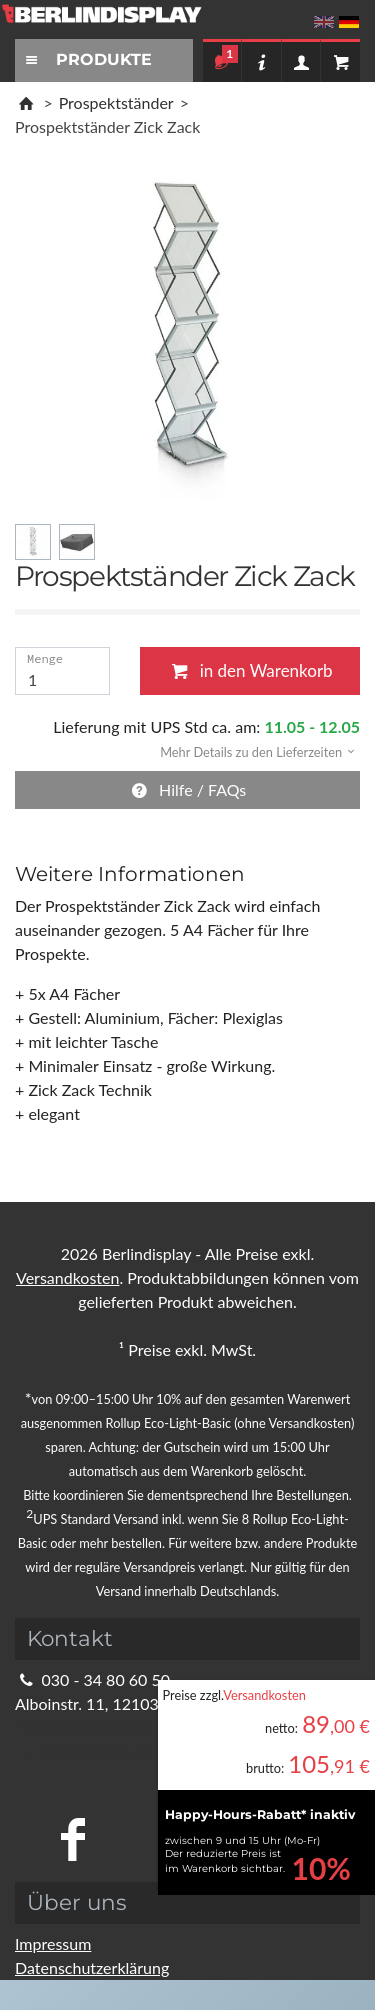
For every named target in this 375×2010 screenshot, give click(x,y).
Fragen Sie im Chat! (287, 1984)
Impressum (53, 1943)
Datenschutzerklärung (92, 1967)
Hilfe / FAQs (188, 789)
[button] (251, 750)
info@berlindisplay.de (103, 1727)
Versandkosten (264, 1695)
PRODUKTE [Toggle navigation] (86, 59)
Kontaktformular (85, 1751)
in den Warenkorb (249, 670)
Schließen (319, 633)
